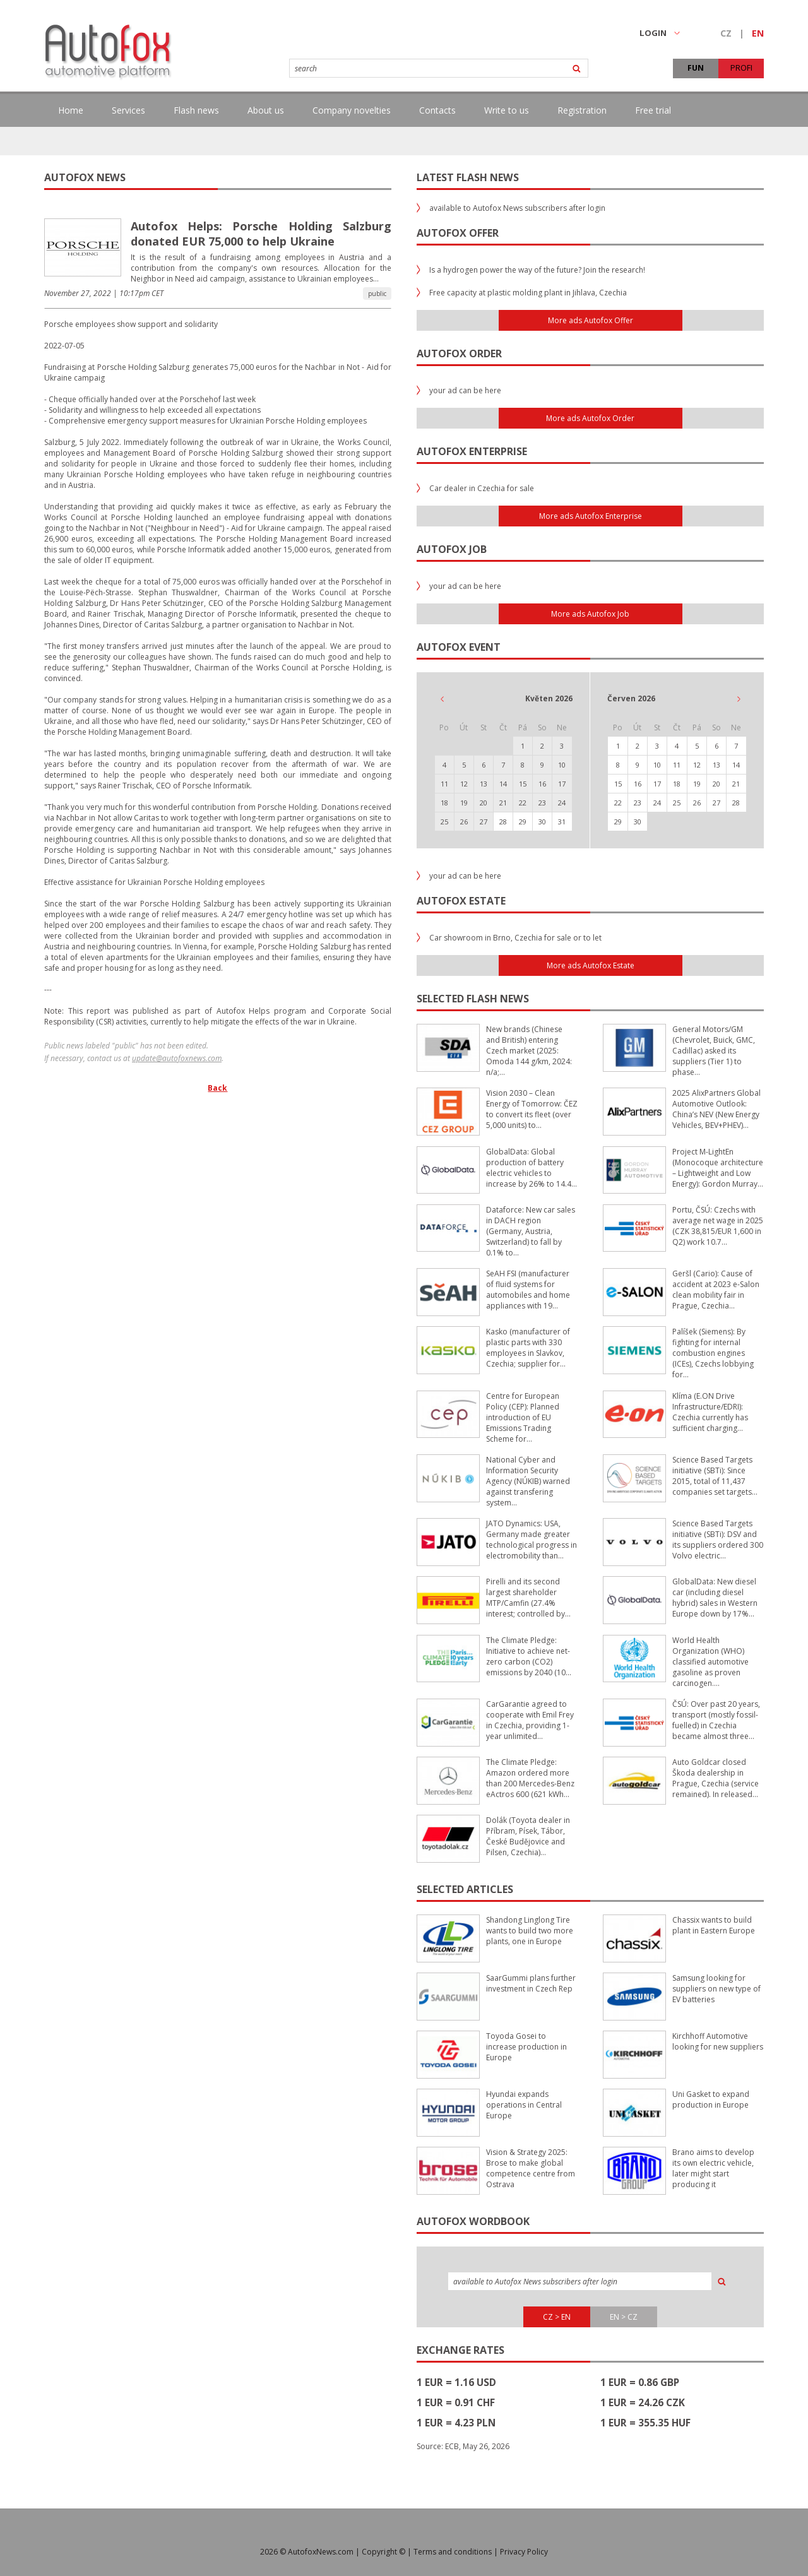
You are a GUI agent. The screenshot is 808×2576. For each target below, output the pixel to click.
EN (758, 33)
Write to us (506, 110)
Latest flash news (468, 177)
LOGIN (659, 33)
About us (265, 110)
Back (217, 1088)
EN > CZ (624, 2317)
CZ (726, 33)
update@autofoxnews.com (177, 1058)
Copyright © (383, 2551)
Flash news (196, 110)
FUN (695, 67)
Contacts (437, 110)
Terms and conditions (452, 2551)
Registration (582, 110)
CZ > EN (557, 2317)
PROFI (741, 67)
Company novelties (351, 110)
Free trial (653, 110)
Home (70, 110)
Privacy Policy (524, 2551)
